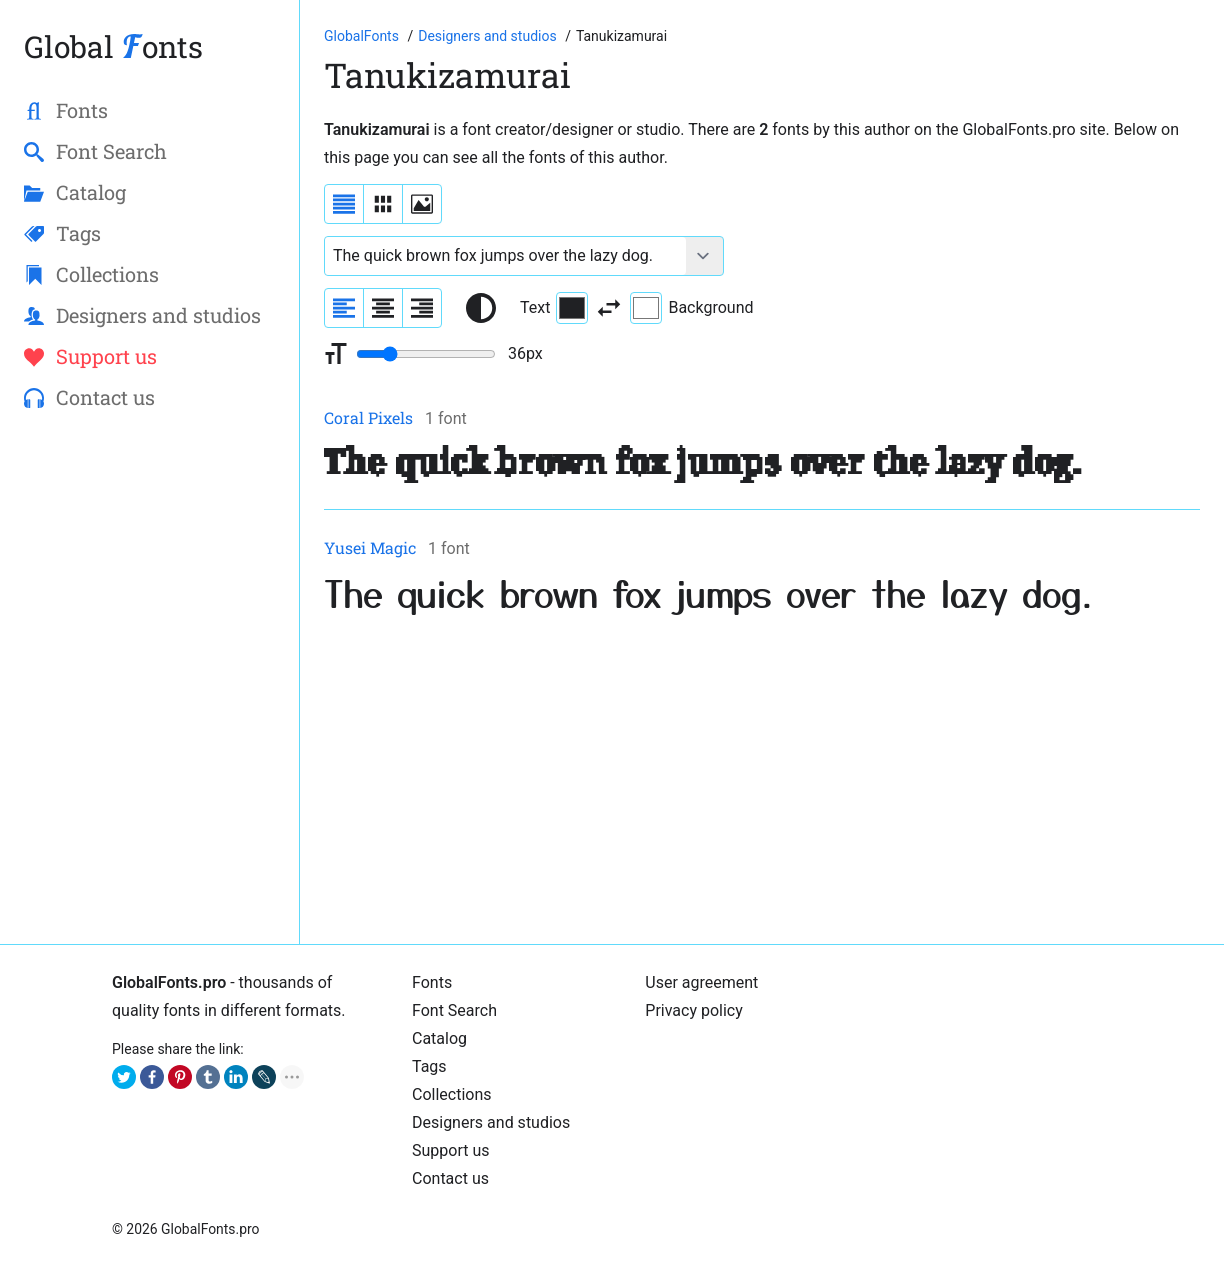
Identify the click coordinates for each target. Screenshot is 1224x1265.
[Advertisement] (762, 780)
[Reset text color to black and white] (481, 308)
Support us (451, 1150)
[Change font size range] (426, 354)
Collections (452, 1094)
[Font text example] (505, 256)
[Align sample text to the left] (344, 308)
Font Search (454, 1010)
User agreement (701, 982)
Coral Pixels (368, 417)
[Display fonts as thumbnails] (422, 204)
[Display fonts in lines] (383, 204)
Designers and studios (491, 1122)
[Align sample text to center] (383, 308)
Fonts (432, 982)
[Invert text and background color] (609, 308)
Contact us (450, 1178)
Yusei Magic (370, 547)
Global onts (113, 46)
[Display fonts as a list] (344, 204)
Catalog (439, 1038)
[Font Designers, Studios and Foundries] (489, 36)
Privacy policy (694, 1010)
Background (691, 308)
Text (554, 308)
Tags (429, 1066)
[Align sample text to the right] (422, 308)
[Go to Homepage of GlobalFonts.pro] (363, 36)
